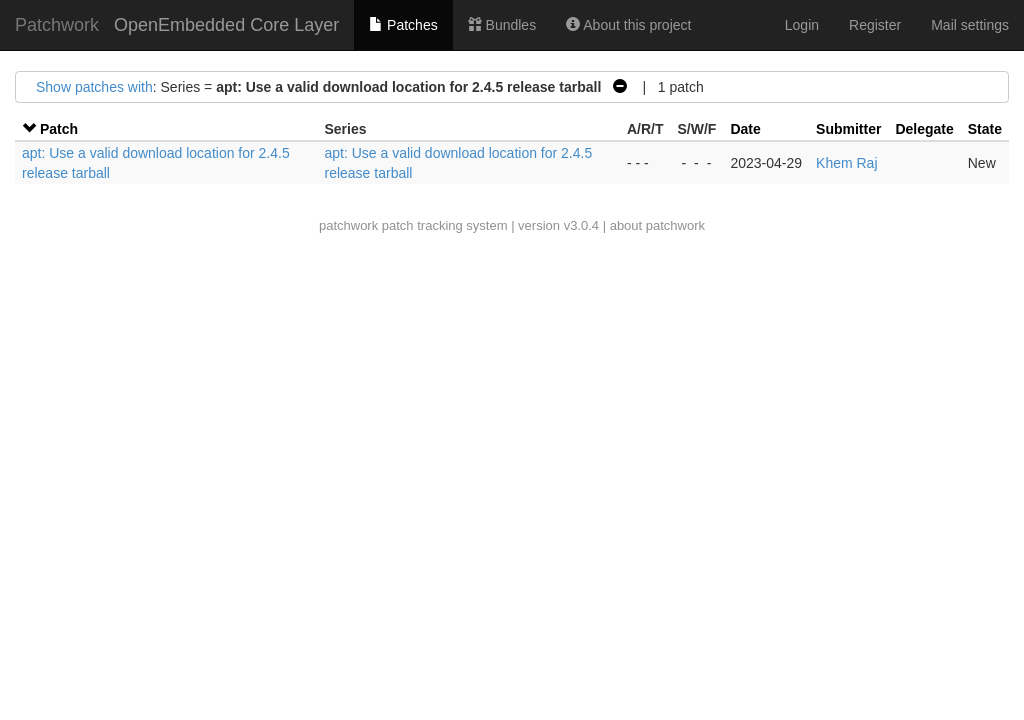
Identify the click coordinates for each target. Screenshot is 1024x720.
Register (875, 25)
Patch (59, 129)
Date (745, 129)
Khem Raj (846, 163)
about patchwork (657, 225)
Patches (403, 25)
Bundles (502, 25)
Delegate (924, 129)
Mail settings (970, 25)
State (985, 129)
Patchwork (57, 25)
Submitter (848, 129)
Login (802, 25)
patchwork (348, 225)
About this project (628, 25)
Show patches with (94, 87)
